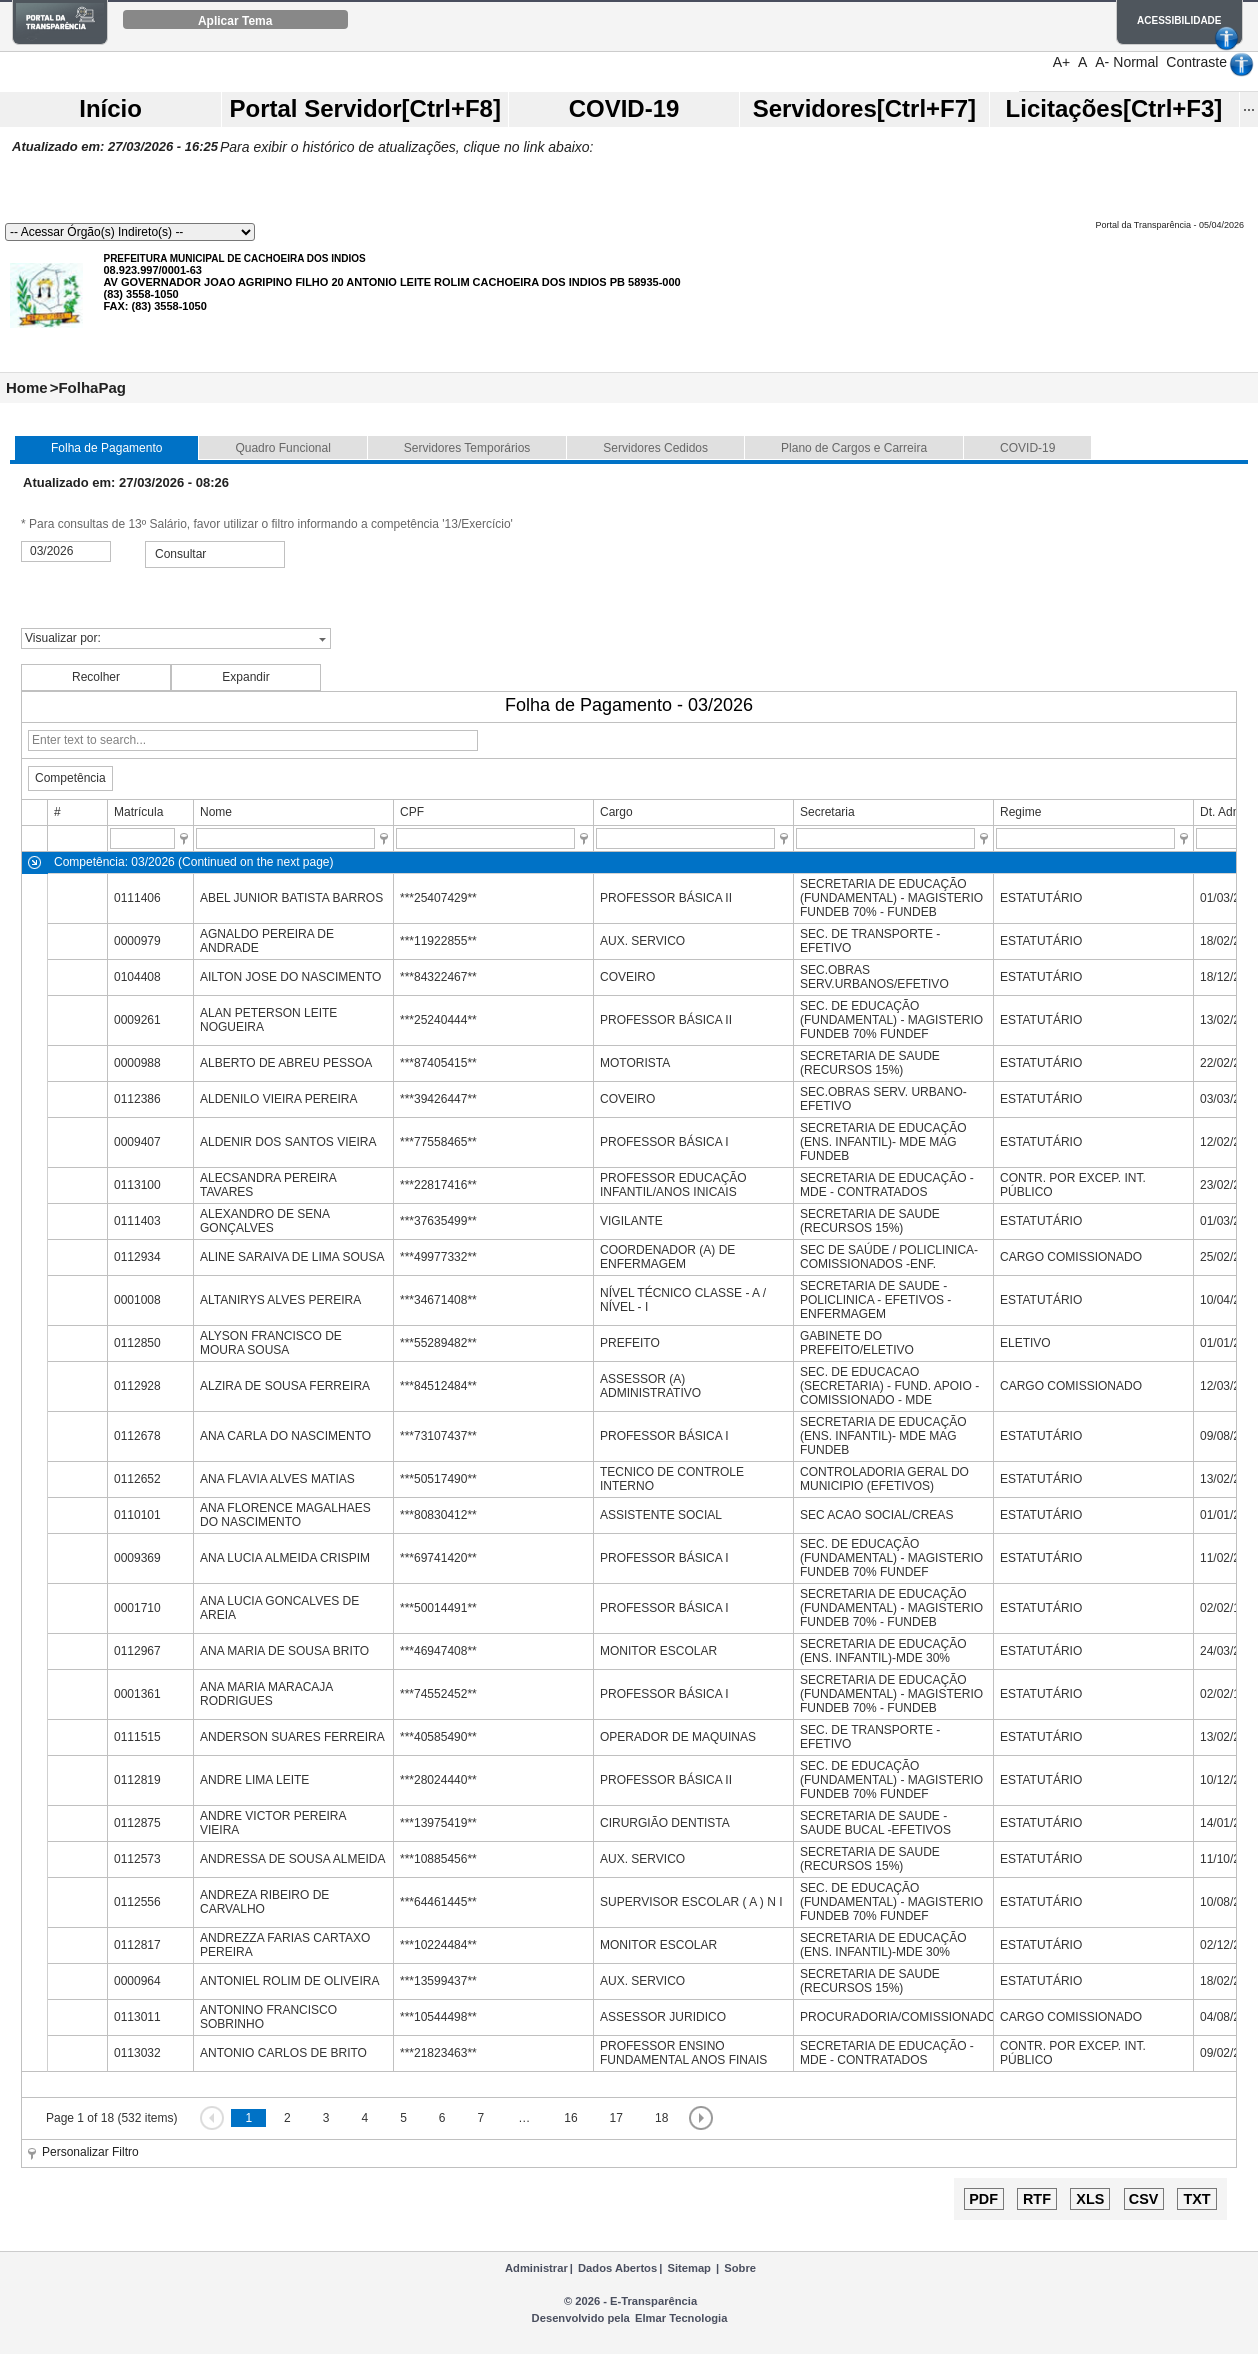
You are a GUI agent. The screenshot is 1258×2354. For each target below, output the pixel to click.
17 (616, 2118)
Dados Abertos (617, 2268)
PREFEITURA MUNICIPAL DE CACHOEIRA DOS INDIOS (234, 258)
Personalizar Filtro (90, 2152)
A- (1102, 62)
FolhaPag (92, 387)
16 (570, 2118)
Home (27, 387)
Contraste (1196, 62)
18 (661, 2118)
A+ (1062, 62)
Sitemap (689, 2268)
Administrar (536, 2268)
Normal (1135, 62)
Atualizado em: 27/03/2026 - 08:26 (126, 482)
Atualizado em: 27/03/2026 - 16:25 (115, 146)
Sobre (740, 2268)
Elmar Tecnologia (681, 2318)
